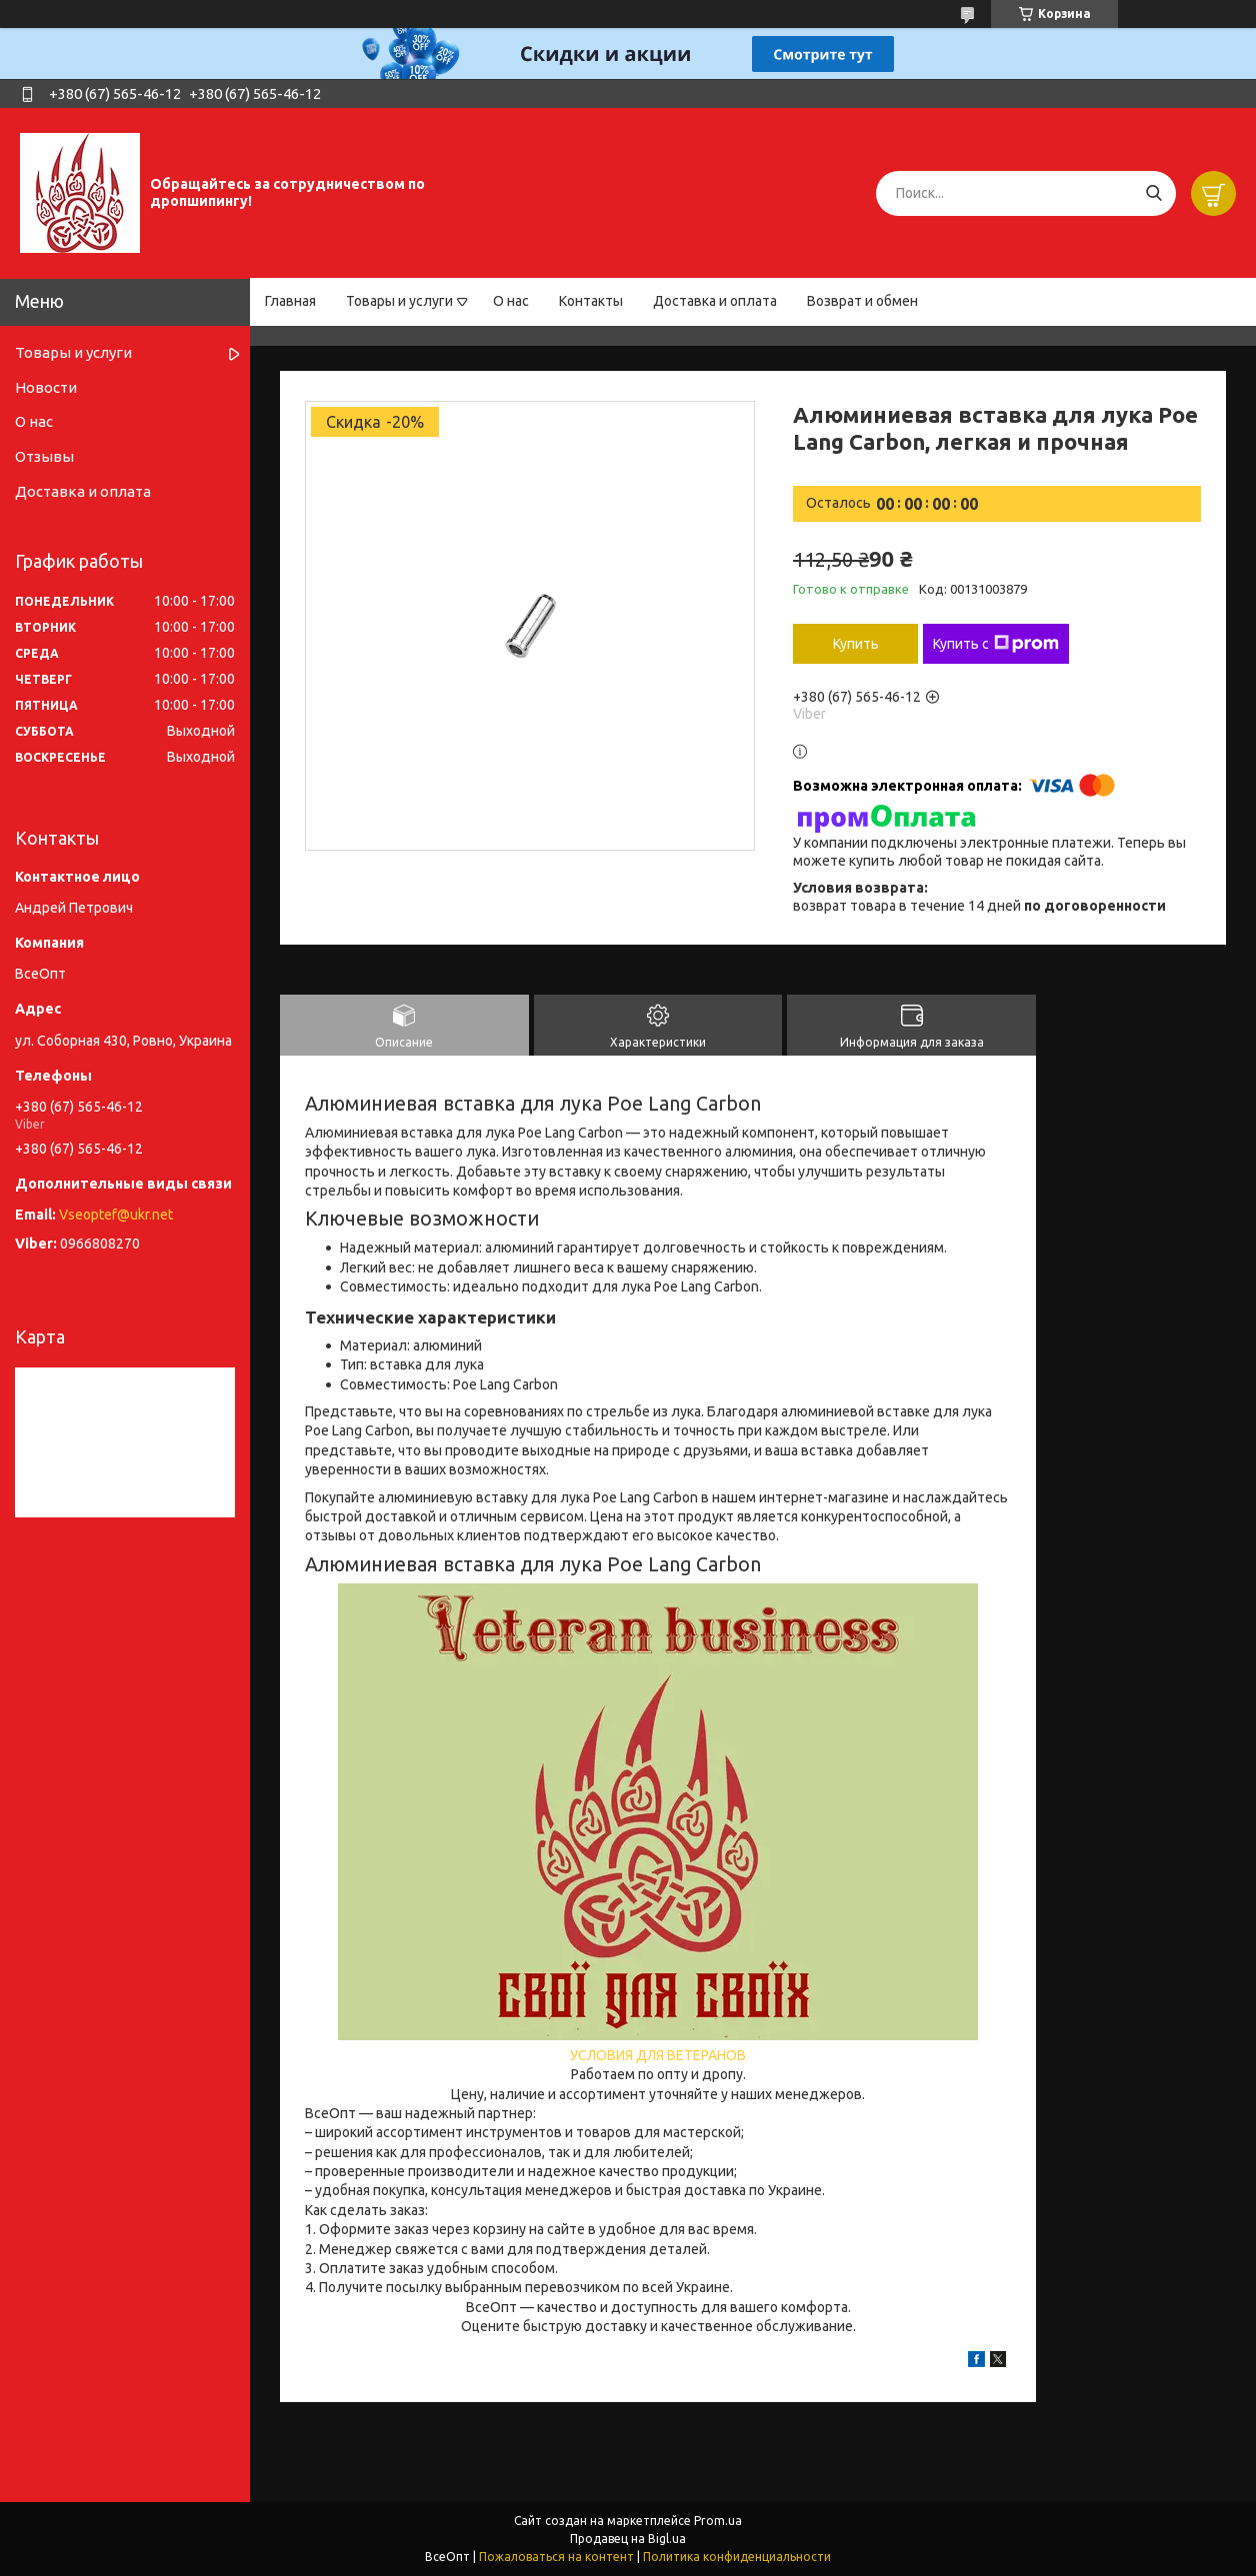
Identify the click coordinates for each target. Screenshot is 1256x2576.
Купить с (996, 644)
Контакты (591, 301)
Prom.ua (718, 2520)
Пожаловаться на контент (556, 2556)
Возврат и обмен (862, 301)
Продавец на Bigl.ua (628, 2538)
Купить (856, 644)
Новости (46, 387)
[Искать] (1153, 193)
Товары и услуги (399, 301)
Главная (290, 301)
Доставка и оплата (715, 301)
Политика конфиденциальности (737, 2556)
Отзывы (44, 456)
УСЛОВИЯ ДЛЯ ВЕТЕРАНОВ (658, 2055)
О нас (511, 301)
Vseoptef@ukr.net (116, 1215)
